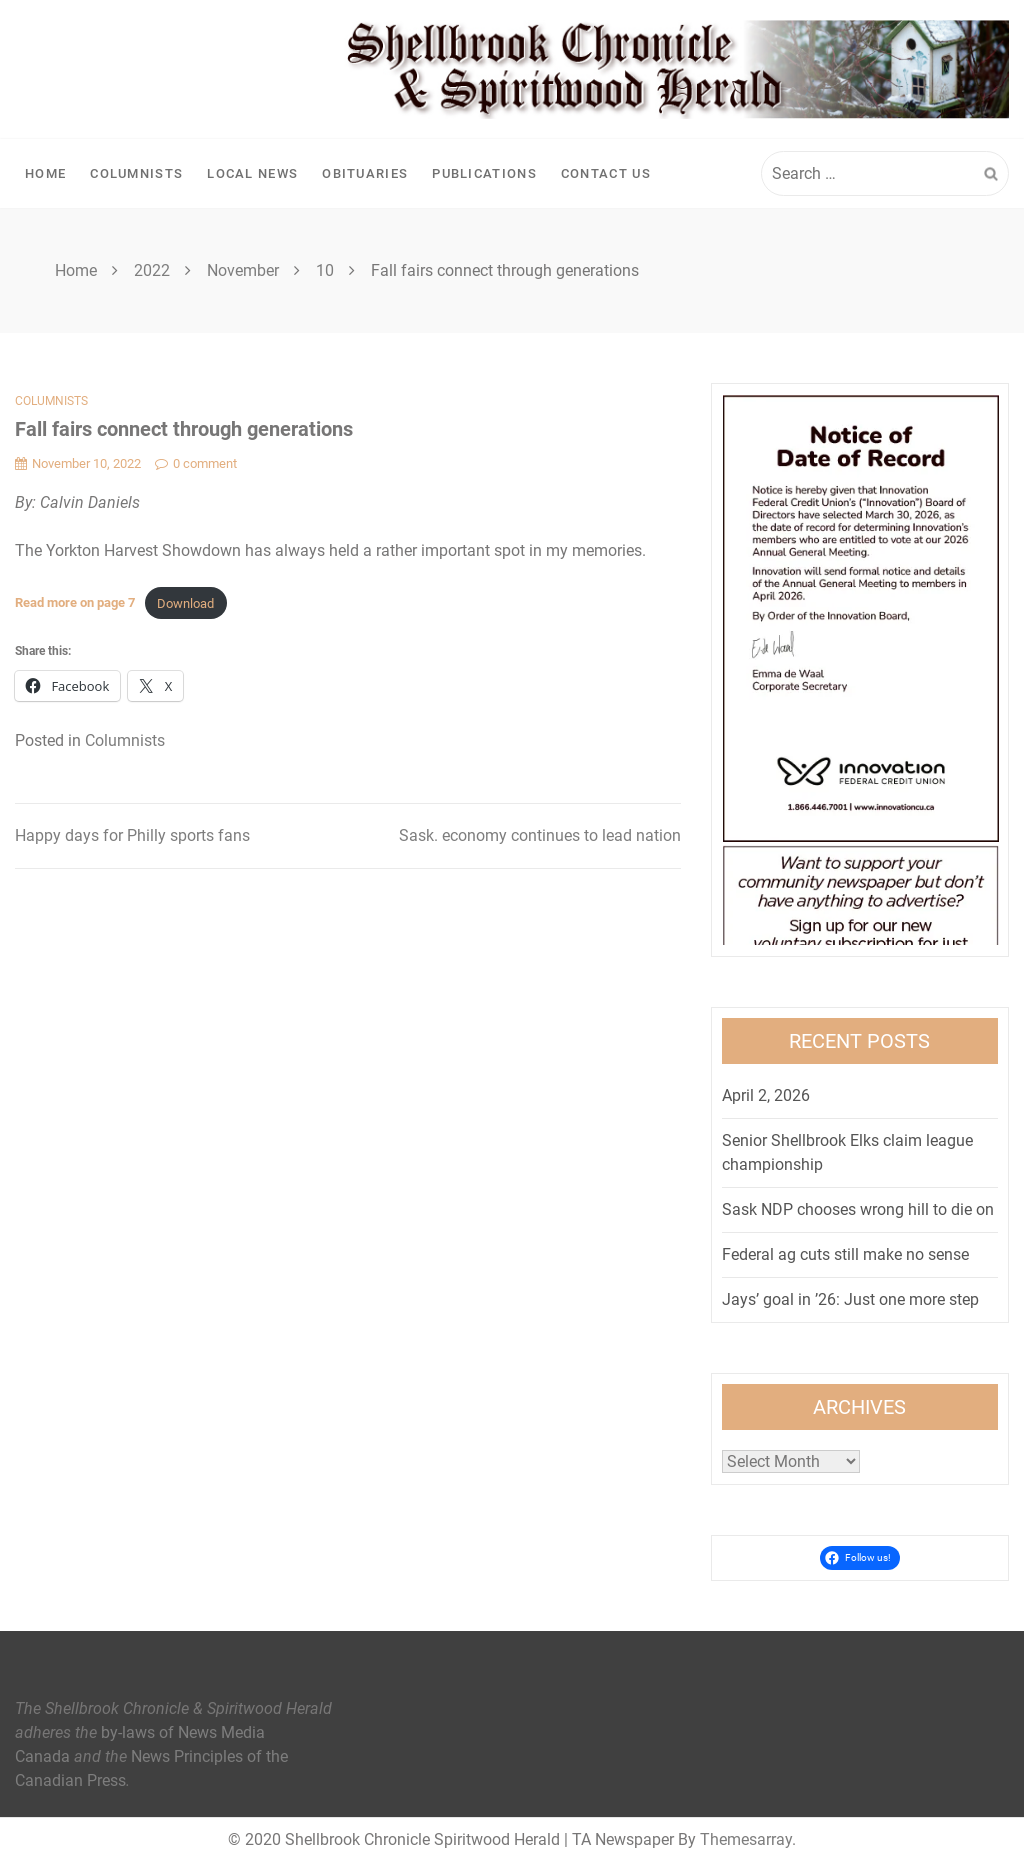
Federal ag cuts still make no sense (845, 1254)
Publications (484, 173)
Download (185, 603)
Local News (252, 173)
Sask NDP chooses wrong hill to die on (858, 1209)
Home (45, 173)
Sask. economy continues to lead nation (540, 835)
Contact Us (606, 173)
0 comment (196, 463)
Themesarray (746, 1839)
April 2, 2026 (766, 1095)
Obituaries (365, 173)
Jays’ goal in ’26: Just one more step (850, 1299)
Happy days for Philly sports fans (132, 835)
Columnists (136, 173)
